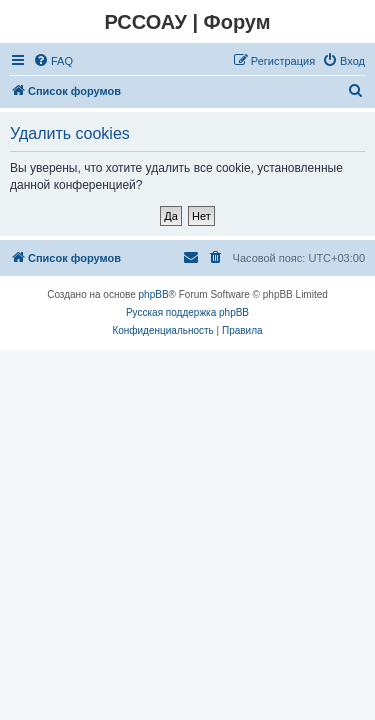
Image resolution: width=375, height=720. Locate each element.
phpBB (154, 294)
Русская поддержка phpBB (187, 312)
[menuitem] (53, 61)
